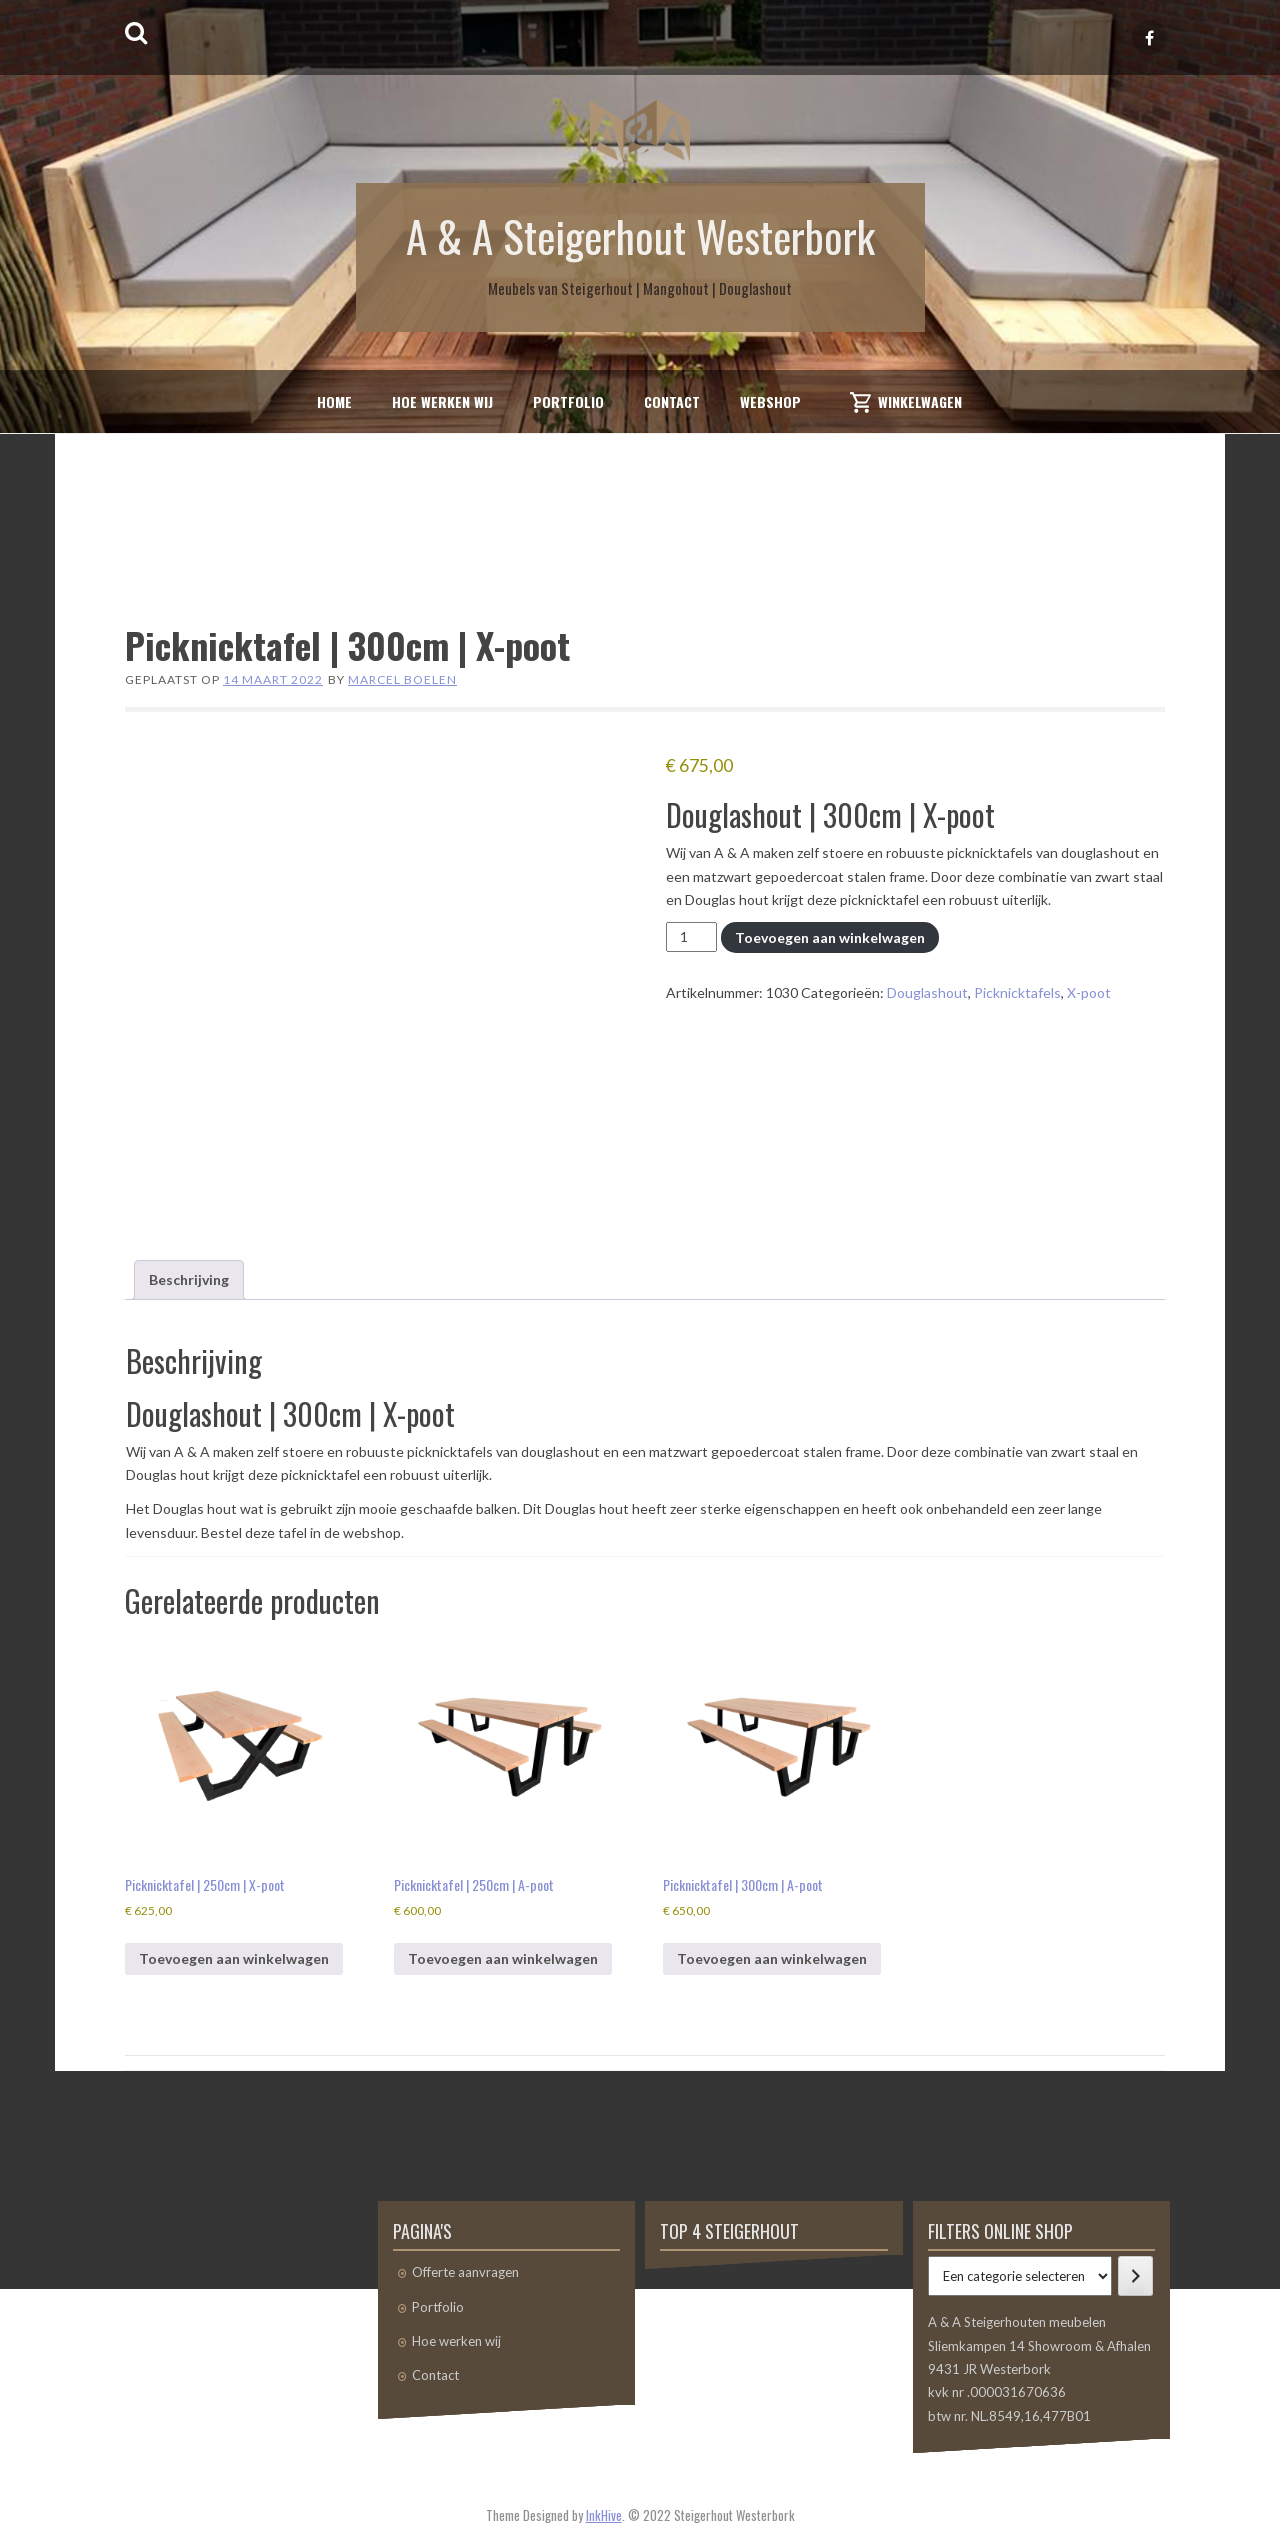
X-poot (1089, 992)
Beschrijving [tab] (189, 1279)
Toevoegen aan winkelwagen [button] (234, 1958)
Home (334, 401)
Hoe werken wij (442, 401)
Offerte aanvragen (465, 2272)
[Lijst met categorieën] (1020, 2276)
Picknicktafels (1017, 992)
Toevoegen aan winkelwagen (830, 937)
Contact (672, 401)
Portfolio (568, 401)
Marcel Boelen (402, 679)
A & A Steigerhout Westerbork (640, 235)
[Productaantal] (691, 937)
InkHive (604, 2515)
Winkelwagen (920, 401)
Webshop (770, 401)
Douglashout (927, 992)
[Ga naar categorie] (1135, 2276)
